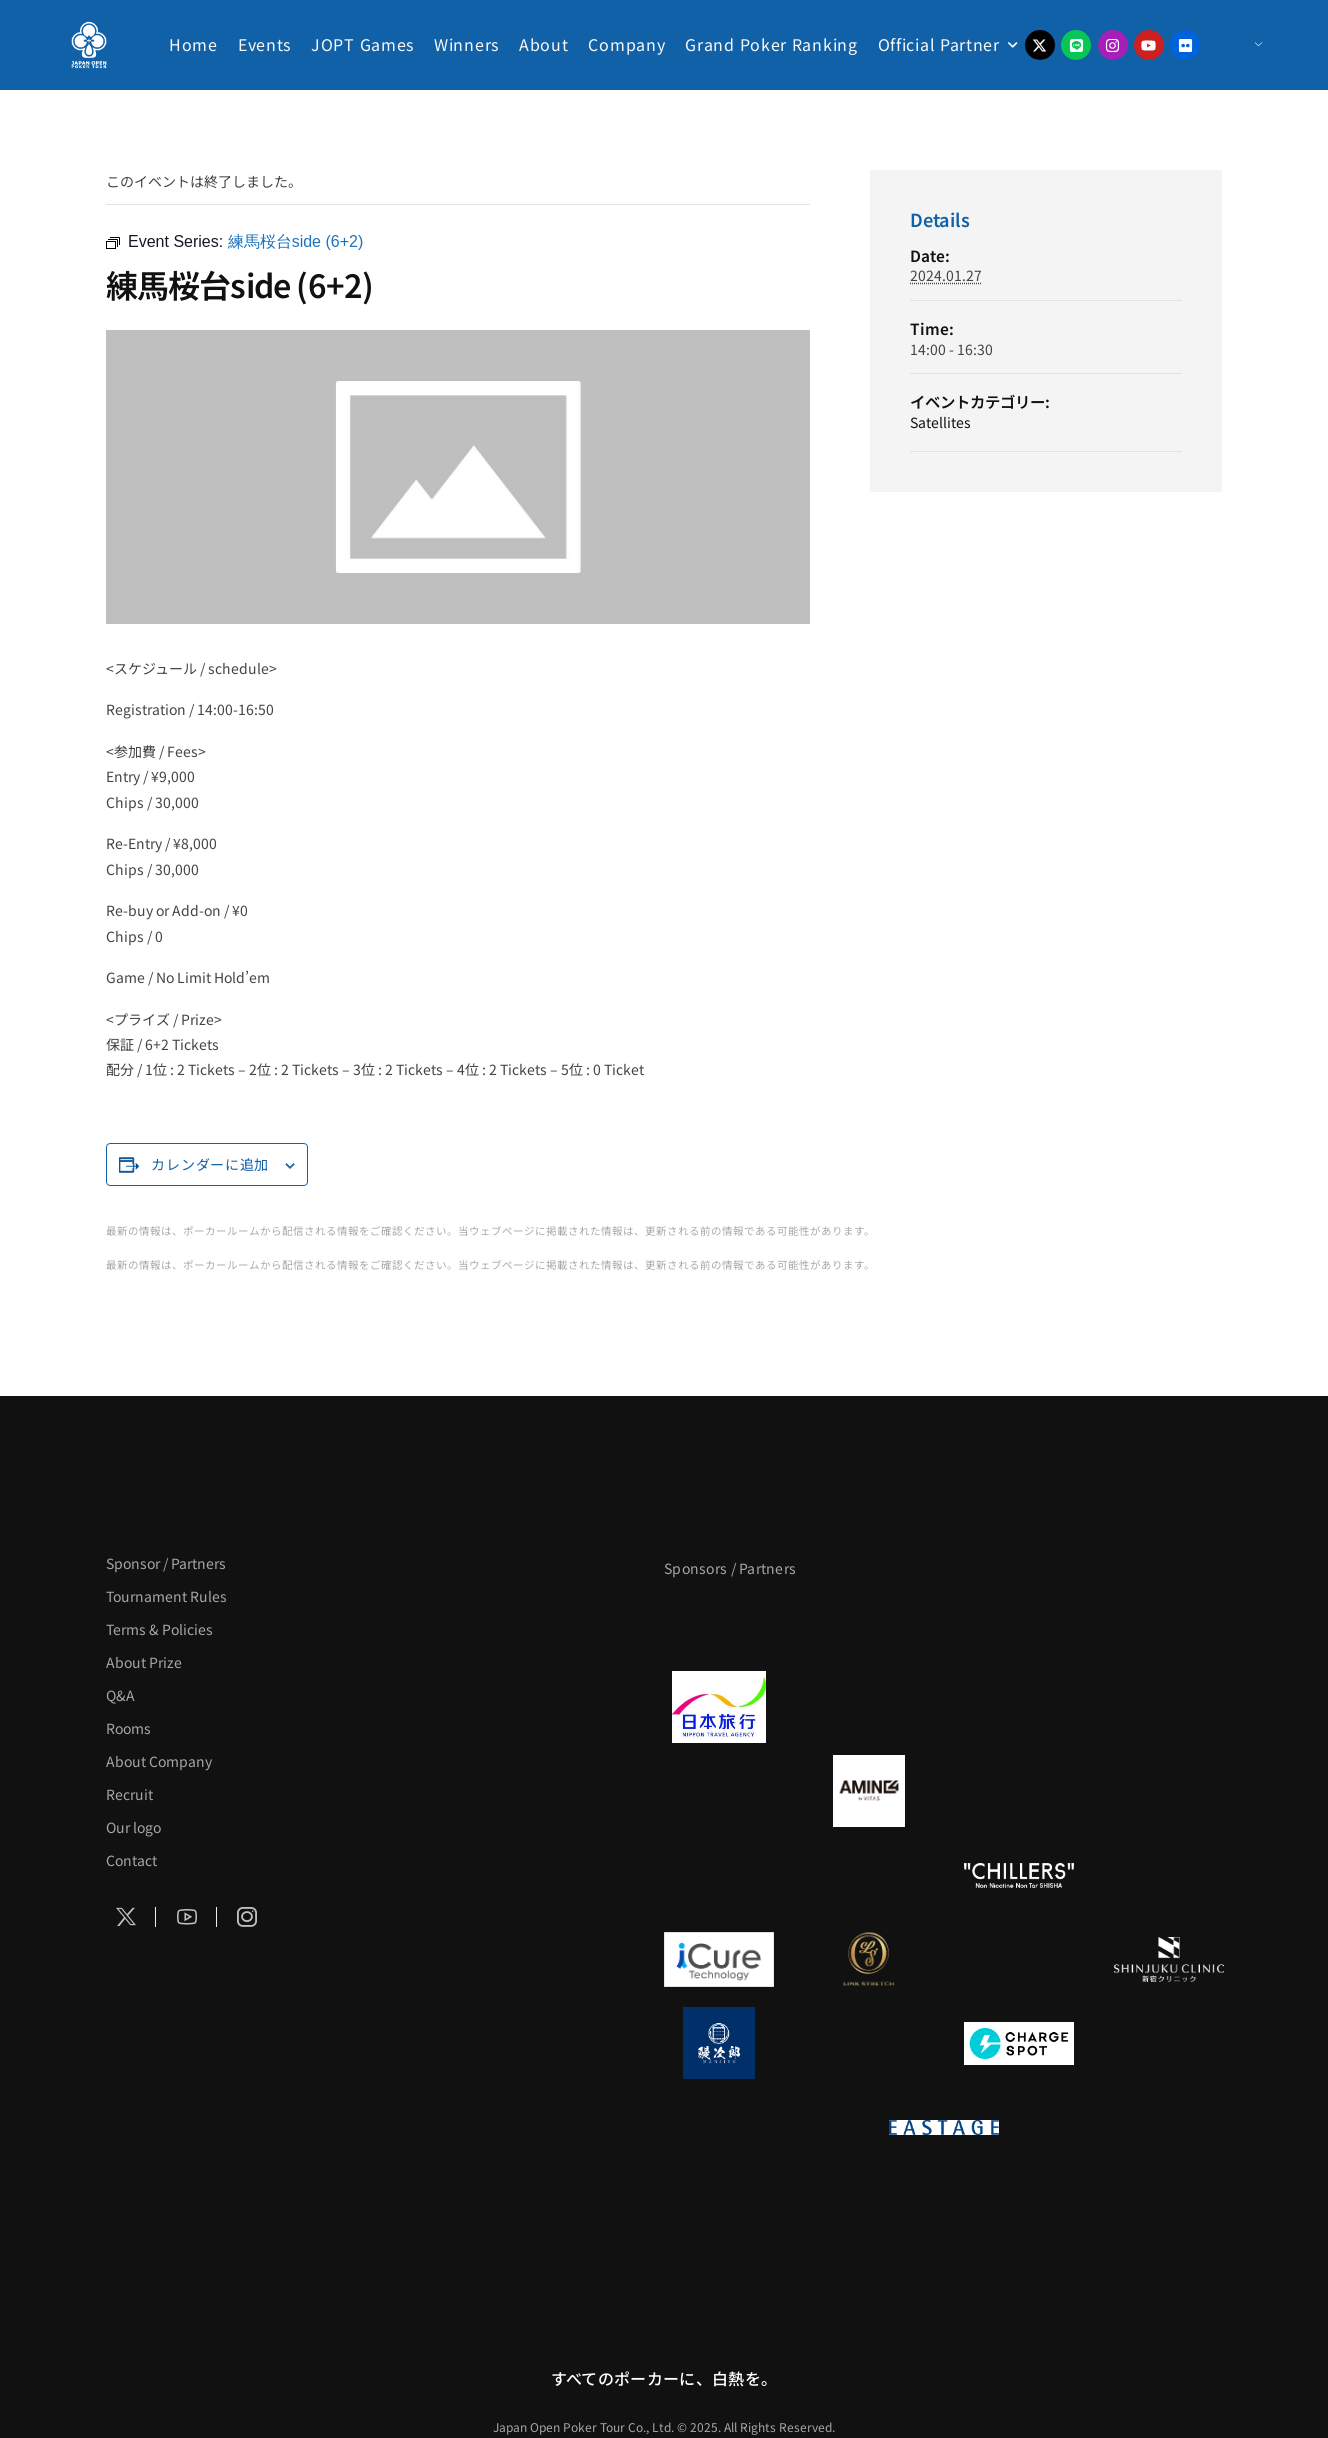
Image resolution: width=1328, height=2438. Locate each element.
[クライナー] (1019, 1791)
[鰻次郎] (719, 2043)
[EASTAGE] (944, 2127)
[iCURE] (719, 1959)
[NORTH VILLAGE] (869, 2043)
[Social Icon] (126, 1917)
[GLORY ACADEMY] (869, 1707)
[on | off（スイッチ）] (794, 2127)
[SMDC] (1169, 2043)
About (544, 44)
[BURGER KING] (719, 1791)
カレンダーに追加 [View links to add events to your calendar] (210, 1164)
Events (264, 44)
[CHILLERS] (1019, 1875)
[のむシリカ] (719, 1875)
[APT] (719, 1623)
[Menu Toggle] (1238, 45)
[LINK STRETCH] (869, 1959)
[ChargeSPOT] (1019, 2043)
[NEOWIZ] (1094, 2211)
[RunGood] (869, 1875)
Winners (466, 44)
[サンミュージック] (1019, 1623)
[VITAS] (869, 1791)
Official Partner (939, 44)
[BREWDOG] (1169, 1707)
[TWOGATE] (1019, 1707)
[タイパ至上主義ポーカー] (1169, 1623)
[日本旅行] (719, 1707)
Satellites (940, 422)
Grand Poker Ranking (771, 44)
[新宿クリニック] (1169, 1959)
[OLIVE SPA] (1019, 1959)
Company (626, 44)
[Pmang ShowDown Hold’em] (944, 2211)
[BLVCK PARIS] (869, 1623)
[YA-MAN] (1169, 1791)
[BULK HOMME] (1169, 1875)
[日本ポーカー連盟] (1094, 2127)
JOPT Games (362, 44)
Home (193, 44)
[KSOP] (794, 2211)
